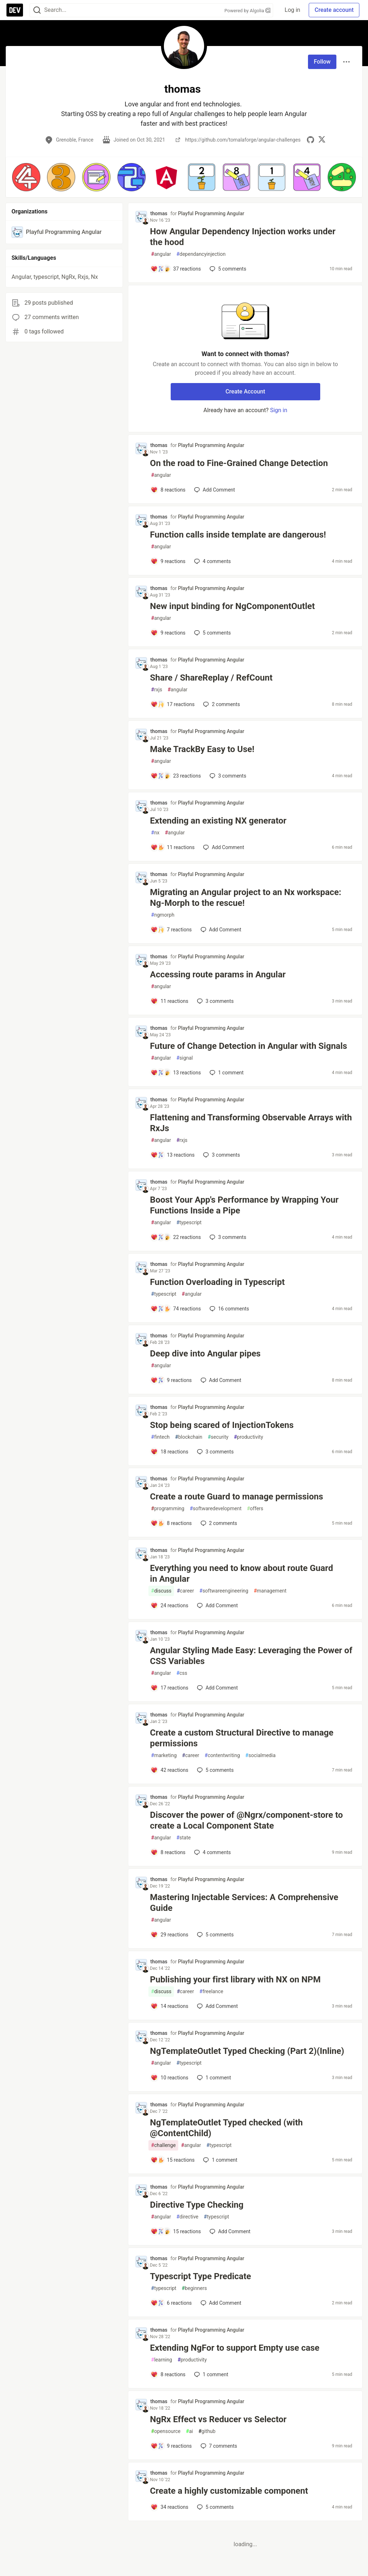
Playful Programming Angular (211, 213)
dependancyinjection (201, 254)
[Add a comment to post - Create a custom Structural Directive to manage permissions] (169, 1770)
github (207, 2431)
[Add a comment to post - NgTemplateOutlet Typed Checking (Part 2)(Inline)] (169, 2077)
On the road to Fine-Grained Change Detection (239, 463)
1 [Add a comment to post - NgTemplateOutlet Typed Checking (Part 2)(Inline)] (213, 2077)
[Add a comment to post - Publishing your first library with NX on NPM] (169, 2006)
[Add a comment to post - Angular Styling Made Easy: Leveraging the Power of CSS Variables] (169, 1687)
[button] (26, 177)
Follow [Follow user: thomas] (322, 61)
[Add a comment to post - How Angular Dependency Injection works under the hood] (175, 268)
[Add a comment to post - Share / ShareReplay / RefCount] (172, 704)
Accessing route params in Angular (217, 974)
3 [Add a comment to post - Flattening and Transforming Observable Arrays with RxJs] (221, 1155)
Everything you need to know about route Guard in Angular (241, 1573)
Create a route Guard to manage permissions (236, 1497)
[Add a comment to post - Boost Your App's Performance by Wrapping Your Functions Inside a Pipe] (175, 1237)
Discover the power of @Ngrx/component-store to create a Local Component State (246, 1820)
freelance (211, 1991)
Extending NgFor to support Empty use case (234, 2348)
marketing (163, 1755)
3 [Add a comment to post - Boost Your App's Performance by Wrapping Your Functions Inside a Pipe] (227, 1237)
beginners (194, 2288)
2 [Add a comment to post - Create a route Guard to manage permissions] (218, 1523)
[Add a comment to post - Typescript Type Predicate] (171, 2302)
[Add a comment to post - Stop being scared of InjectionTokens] (169, 1451)
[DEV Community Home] (15, 10)
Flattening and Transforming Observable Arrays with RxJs (251, 1122)
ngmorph (162, 915)
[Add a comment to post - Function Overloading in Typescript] (175, 1308)
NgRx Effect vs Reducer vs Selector (218, 2419)
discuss (161, 1591)
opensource (165, 2431)
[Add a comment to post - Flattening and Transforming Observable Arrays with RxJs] (172, 1154)
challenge (163, 2145)
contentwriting (222, 1755)
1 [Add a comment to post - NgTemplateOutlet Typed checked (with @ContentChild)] (219, 2160)
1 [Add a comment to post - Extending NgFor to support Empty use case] (210, 2374)
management (270, 1591)
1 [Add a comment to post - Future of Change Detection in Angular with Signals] (226, 1072)
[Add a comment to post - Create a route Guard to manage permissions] (171, 1523)
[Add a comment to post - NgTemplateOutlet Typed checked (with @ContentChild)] (172, 2159)
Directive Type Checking (197, 2205)
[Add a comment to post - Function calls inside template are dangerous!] (168, 561)
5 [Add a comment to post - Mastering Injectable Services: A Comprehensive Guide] (215, 1934)
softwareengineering (223, 1591)
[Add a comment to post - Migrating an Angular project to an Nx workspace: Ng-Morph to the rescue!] (171, 929)
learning (161, 2360)
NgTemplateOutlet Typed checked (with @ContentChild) (226, 2128)
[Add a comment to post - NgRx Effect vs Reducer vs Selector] (171, 2445)
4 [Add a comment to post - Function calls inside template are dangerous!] (212, 561)
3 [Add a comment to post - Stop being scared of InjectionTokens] (215, 1451)
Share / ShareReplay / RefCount (211, 678)
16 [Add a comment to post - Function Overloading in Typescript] (228, 1308)
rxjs (156, 689)
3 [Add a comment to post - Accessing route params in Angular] (215, 1001)
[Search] (37, 10)
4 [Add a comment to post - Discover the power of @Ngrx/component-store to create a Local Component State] (212, 1852)
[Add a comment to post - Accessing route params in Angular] (169, 1001)
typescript (189, 1222)
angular (161, 254)
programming (167, 1508)
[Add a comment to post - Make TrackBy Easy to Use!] (175, 775)
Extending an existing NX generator (218, 821)
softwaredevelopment (216, 1508)
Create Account (245, 391)
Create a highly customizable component (229, 2491)
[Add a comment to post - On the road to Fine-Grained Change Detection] (168, 489)
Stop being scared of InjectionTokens (222, 1425)
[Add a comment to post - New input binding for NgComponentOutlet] (168, 632)
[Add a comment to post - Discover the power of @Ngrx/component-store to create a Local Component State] (168, 1852)
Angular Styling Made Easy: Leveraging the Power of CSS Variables (251, 1655)
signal (184, 1058)
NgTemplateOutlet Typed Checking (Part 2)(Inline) (247, 2051)
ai (189, 2431)
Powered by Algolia (248, 10)
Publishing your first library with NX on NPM (235, 1979)
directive (187, 2217)
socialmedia (260, 1755)
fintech (160, 1437)
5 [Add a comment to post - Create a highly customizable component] (215, 2507)
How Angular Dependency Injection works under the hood (242, 236)
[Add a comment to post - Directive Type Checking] (175, 2231)
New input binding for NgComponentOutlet (232, 606)
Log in (292, 9)
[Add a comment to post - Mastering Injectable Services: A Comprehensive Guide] (169, 1934)
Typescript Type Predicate (200, 2276)
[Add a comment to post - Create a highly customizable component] (169, 2507)
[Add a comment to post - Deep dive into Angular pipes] (171, 1380)
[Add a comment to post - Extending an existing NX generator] (172, 847)
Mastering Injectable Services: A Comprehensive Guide (244, 1902)
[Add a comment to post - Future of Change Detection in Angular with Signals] (175, 1072)
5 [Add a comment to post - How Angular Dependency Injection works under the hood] (227, 268)
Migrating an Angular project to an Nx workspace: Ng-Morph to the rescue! (245, 897)
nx (155, 833)
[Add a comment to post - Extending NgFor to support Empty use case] (168, 2374)
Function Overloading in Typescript (217, 1282)
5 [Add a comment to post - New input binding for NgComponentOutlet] (212, 632)
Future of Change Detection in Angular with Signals (248, 1046)
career (185, 1591)
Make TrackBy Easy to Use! (202, 749)
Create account (334, 9)
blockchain (188, 1437)
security (218, 1437)
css (181, 1673)
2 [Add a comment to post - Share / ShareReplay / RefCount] (221, 704)
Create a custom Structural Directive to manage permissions (241, 1738)
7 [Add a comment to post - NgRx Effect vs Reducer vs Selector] (218, 2446)
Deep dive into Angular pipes (205, 1354)
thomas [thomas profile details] (158, 213)
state (183, 1838)
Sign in (278, 410)
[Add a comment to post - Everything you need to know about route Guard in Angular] (169, 1605)
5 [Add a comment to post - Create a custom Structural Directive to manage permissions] (215, 1770)
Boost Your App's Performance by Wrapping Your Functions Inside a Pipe (244, 1205)
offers (255, 1508)
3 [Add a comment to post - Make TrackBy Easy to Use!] (227, 775)
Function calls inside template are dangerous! (238, 535)
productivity (248, 1437)
